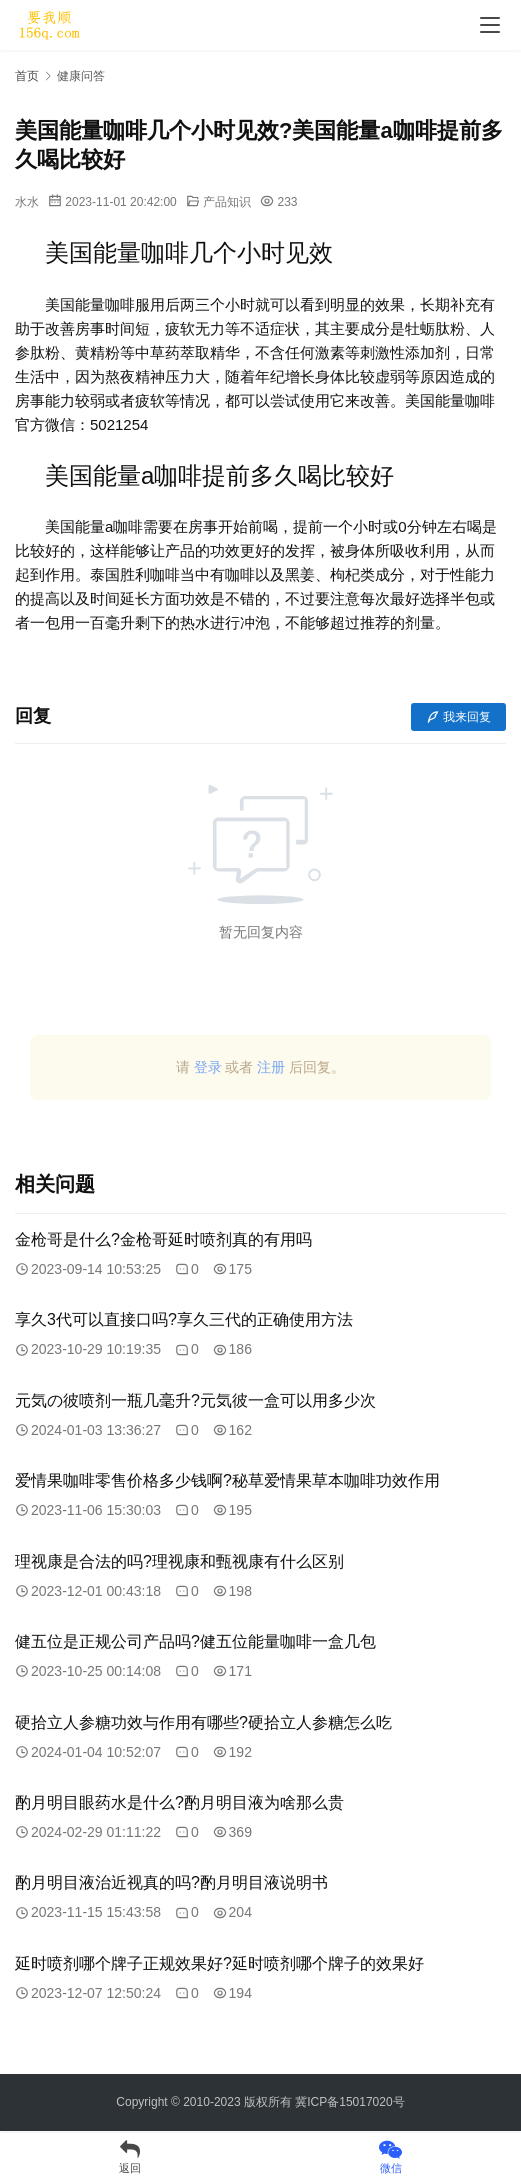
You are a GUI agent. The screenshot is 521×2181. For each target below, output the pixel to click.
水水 (27, 202)
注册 (271, 1067)
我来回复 (458, 717)
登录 (208, 1067)
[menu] (490, 25)
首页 (27, 76)
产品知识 (227, 202)
